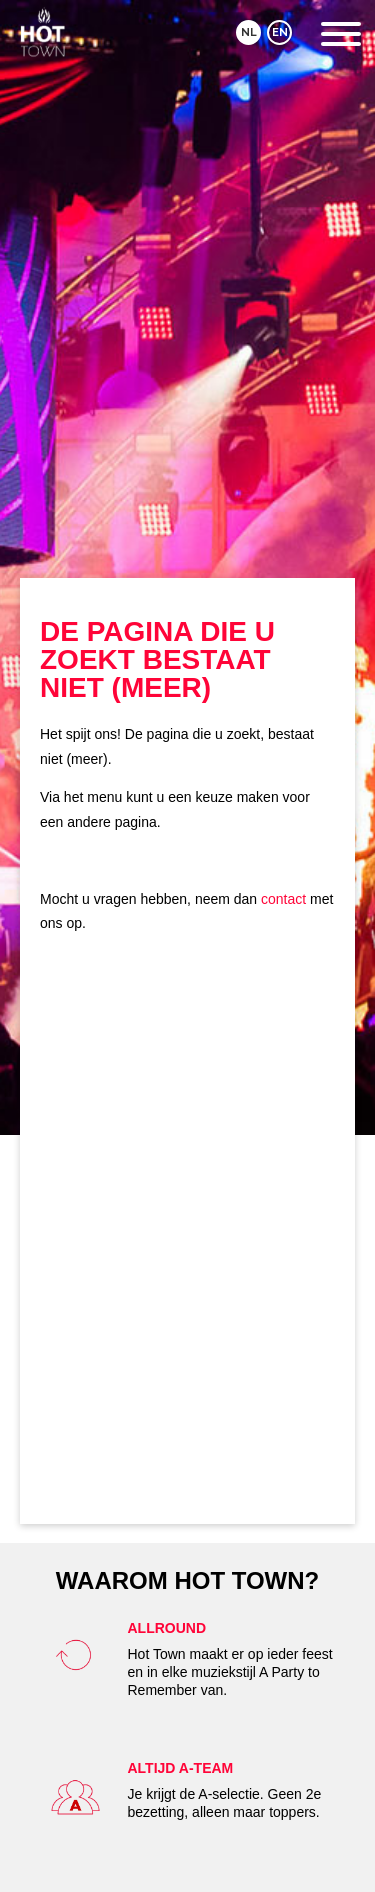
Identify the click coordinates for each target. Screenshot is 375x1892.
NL (249, 32)
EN (280, 32)
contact (283, 899)
